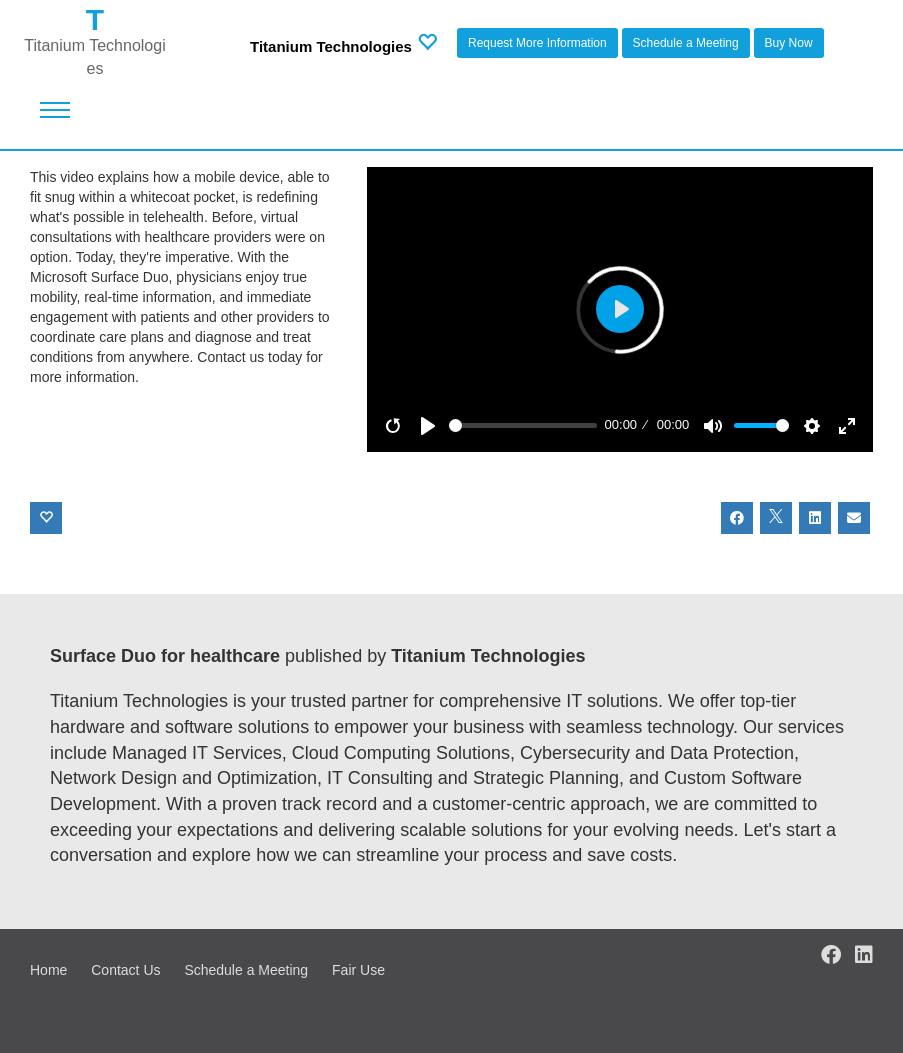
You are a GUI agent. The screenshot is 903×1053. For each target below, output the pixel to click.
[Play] (428, 426)
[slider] (523, 425)
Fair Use (358, 970)
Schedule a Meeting (686, 43)
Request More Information (537, 43)
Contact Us (125, 970)
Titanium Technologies (331, 46)
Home (48, 970)
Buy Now (789, 43)
